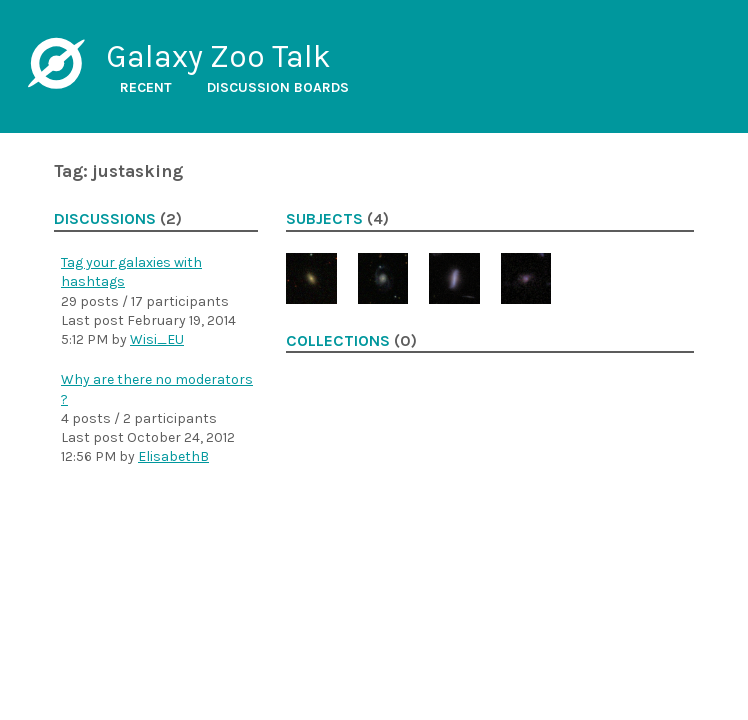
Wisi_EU (157, 339)
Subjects (324, 219)
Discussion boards (278, 87)
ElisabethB (173, 456)
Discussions (105, 219)
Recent (146, 87)
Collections (338, 341)
